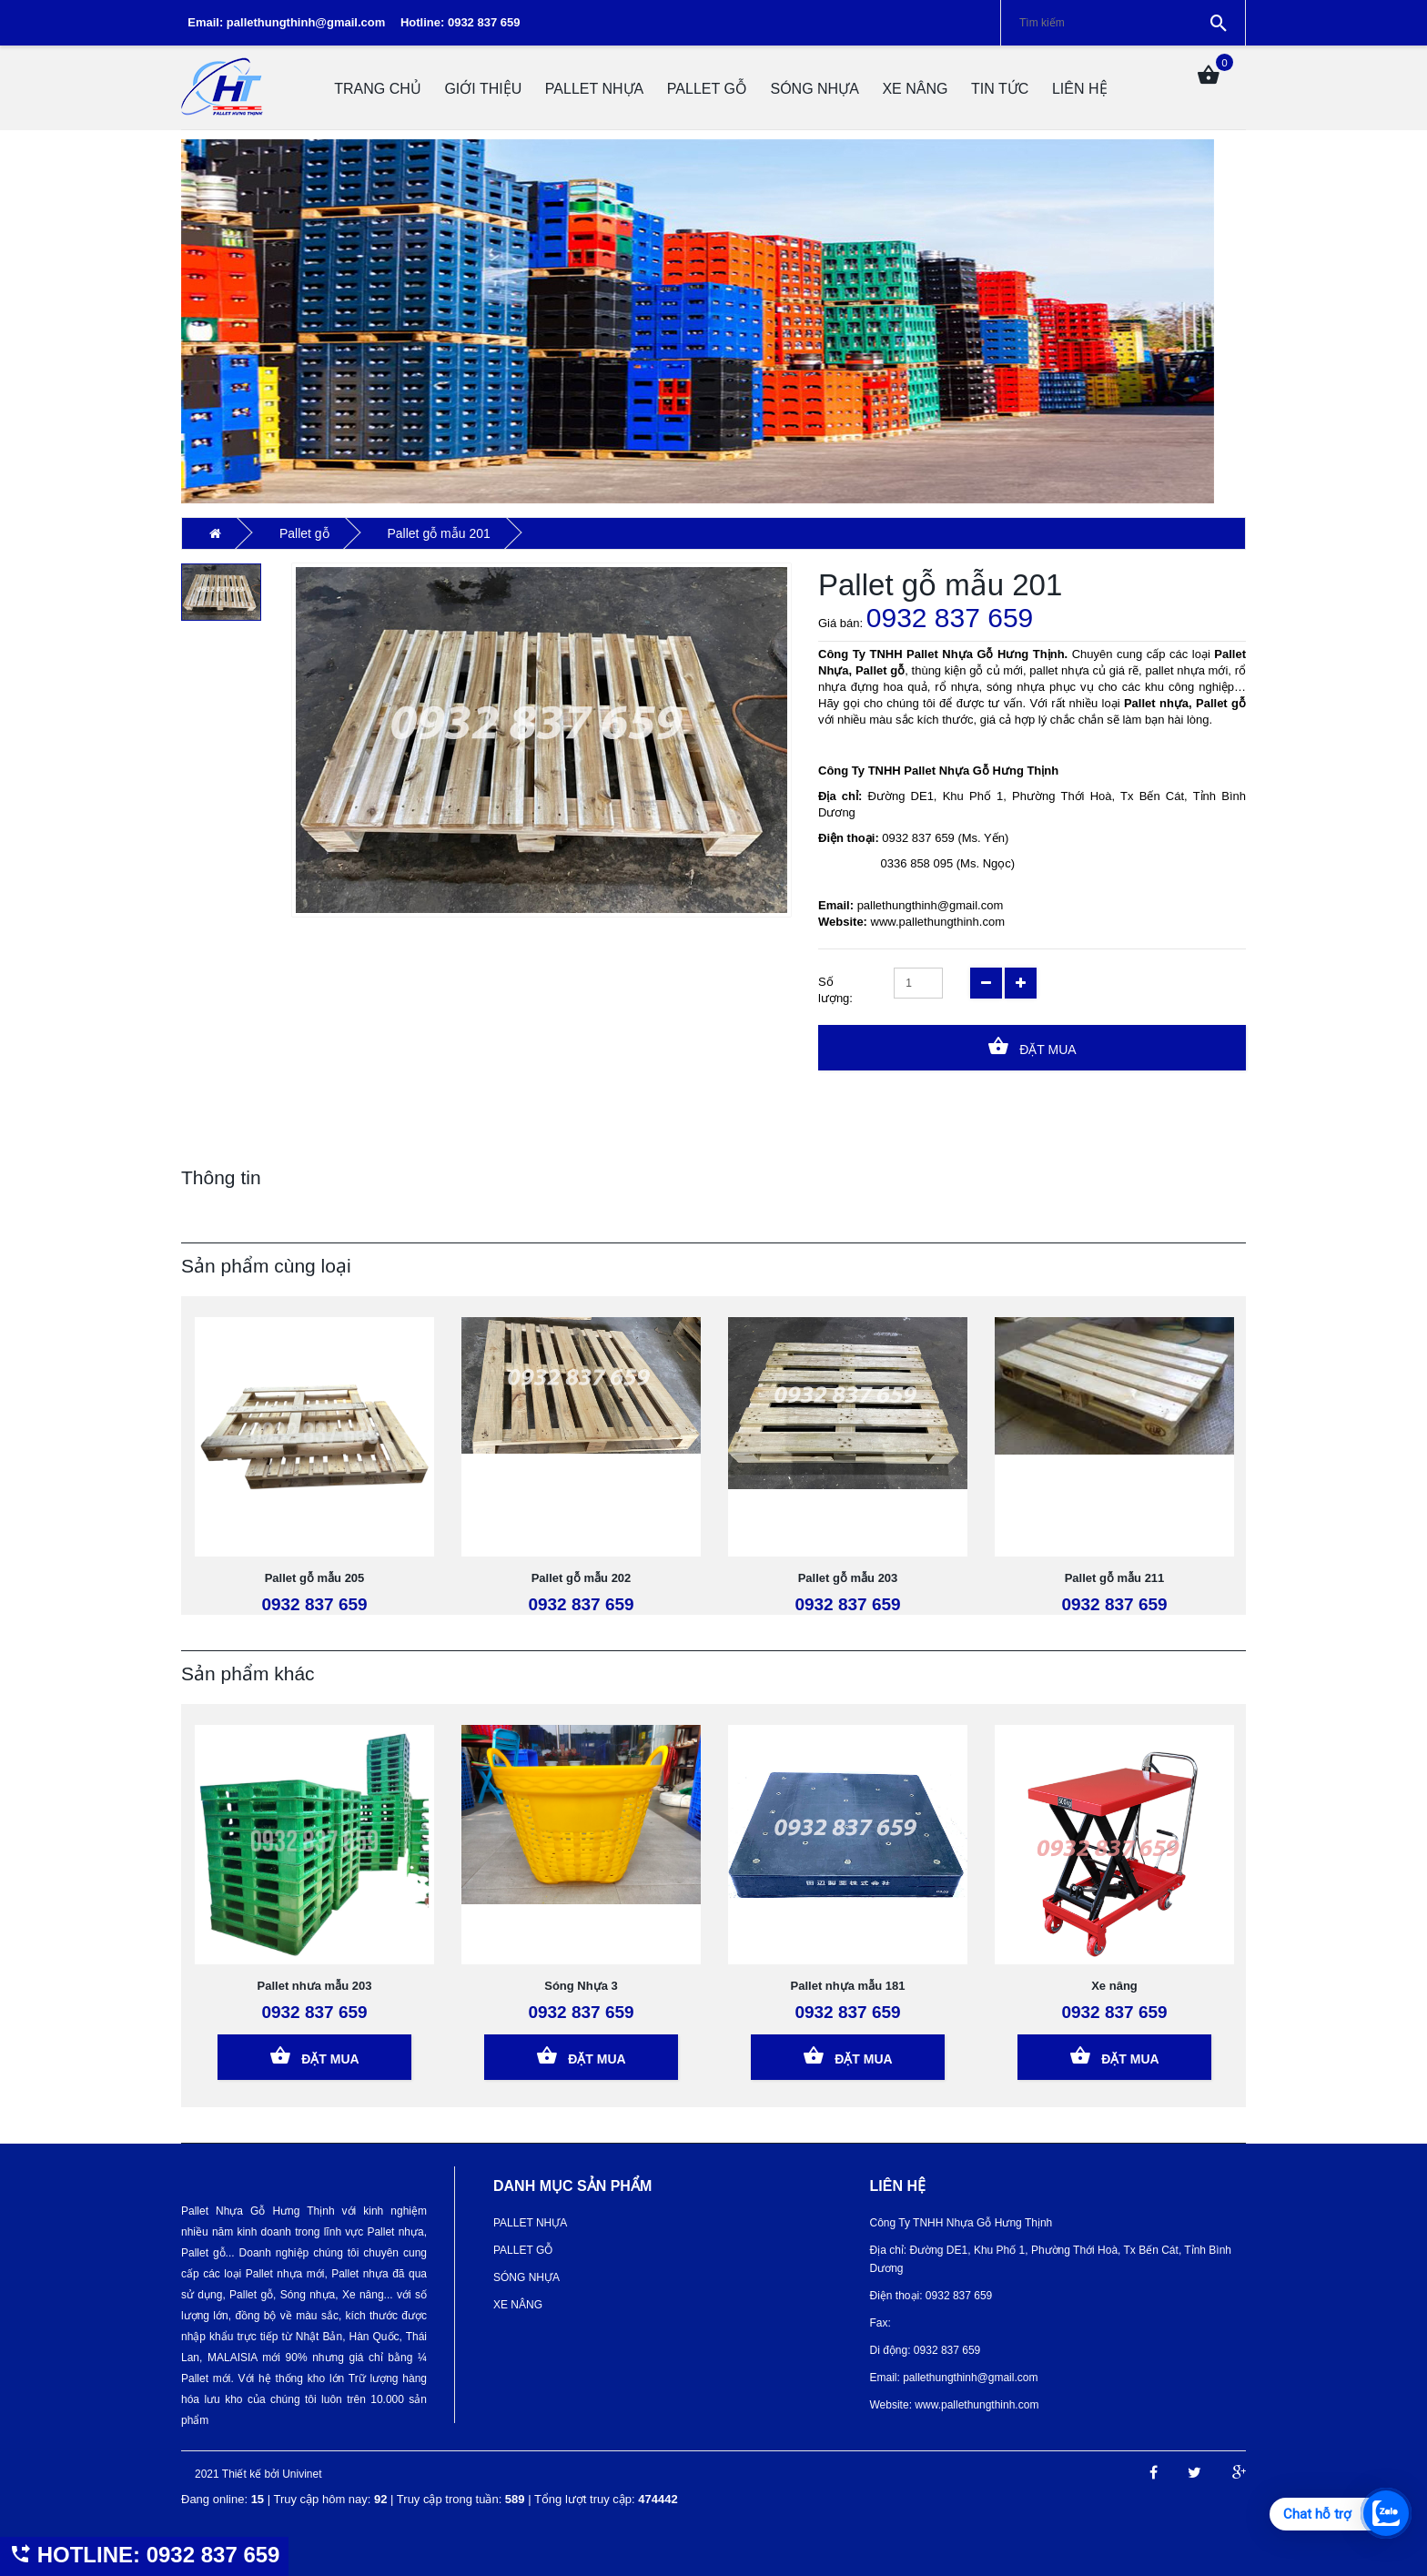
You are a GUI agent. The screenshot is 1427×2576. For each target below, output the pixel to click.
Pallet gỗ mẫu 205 (315, 1578)
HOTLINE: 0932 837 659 (144, 2554)
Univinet (301, 2474)
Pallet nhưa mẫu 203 (315, 1986)
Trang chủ (377, 88)
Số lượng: (835, 990)
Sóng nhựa (814, 88)
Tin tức (999, 88)
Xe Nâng (914, 88)
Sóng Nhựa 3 (581, 1986)
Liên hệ (1080, 88)
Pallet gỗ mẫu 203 (848, 1578)
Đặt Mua (1031, 1046)
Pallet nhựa (594, 88)
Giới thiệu (482, 88)
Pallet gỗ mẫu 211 (1115, 1578)
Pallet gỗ (707, 88)
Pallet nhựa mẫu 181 (848, 1986)
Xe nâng (1114, 1986)
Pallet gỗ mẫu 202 (581, 1578)
